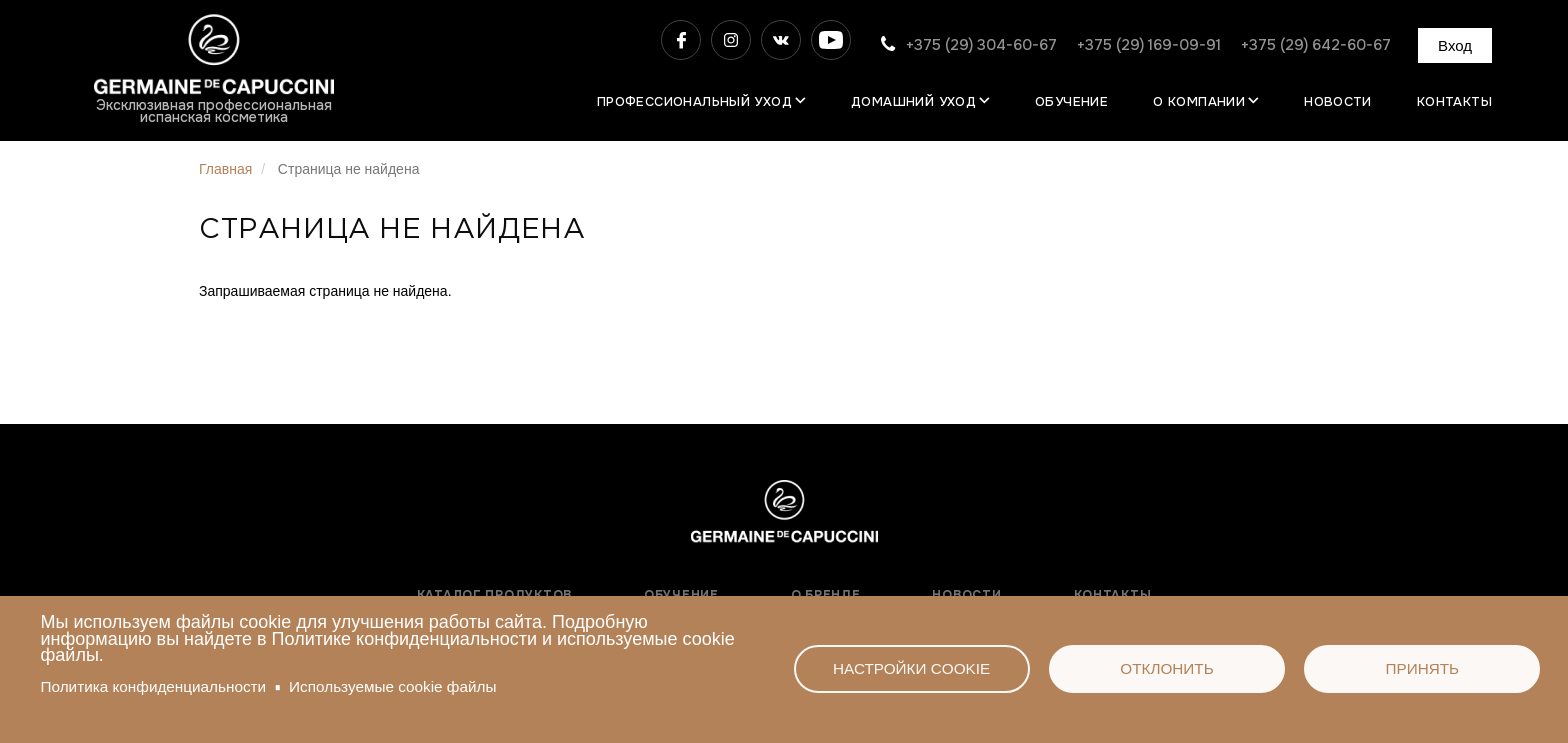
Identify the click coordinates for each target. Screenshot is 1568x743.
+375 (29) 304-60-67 (981, 45)
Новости (1338, 101)
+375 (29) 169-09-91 (1149, 45)
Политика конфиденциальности (154, 686)
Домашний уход (913, 101)
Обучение (1071, 101)
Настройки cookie (911, 668)
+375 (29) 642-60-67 (1316, 45)
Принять (1422, 668)
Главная (225, 169)
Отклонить (1167, 668)
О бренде (826, 595)
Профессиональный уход (694, 101)
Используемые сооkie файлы (392, 686)
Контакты (1454, 101)
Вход (1455, 45)
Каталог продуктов (494, 595)
